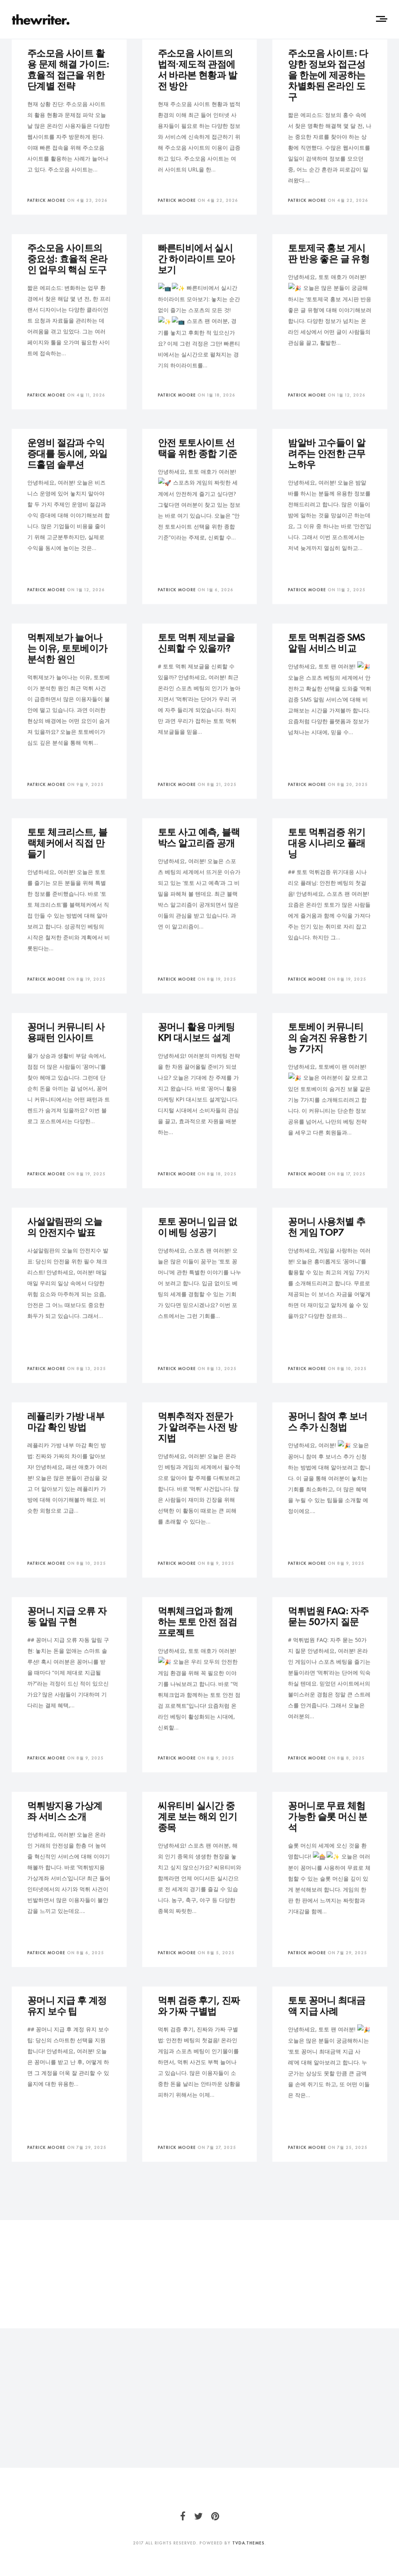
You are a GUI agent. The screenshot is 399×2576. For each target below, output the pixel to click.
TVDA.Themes (248, 2542)
